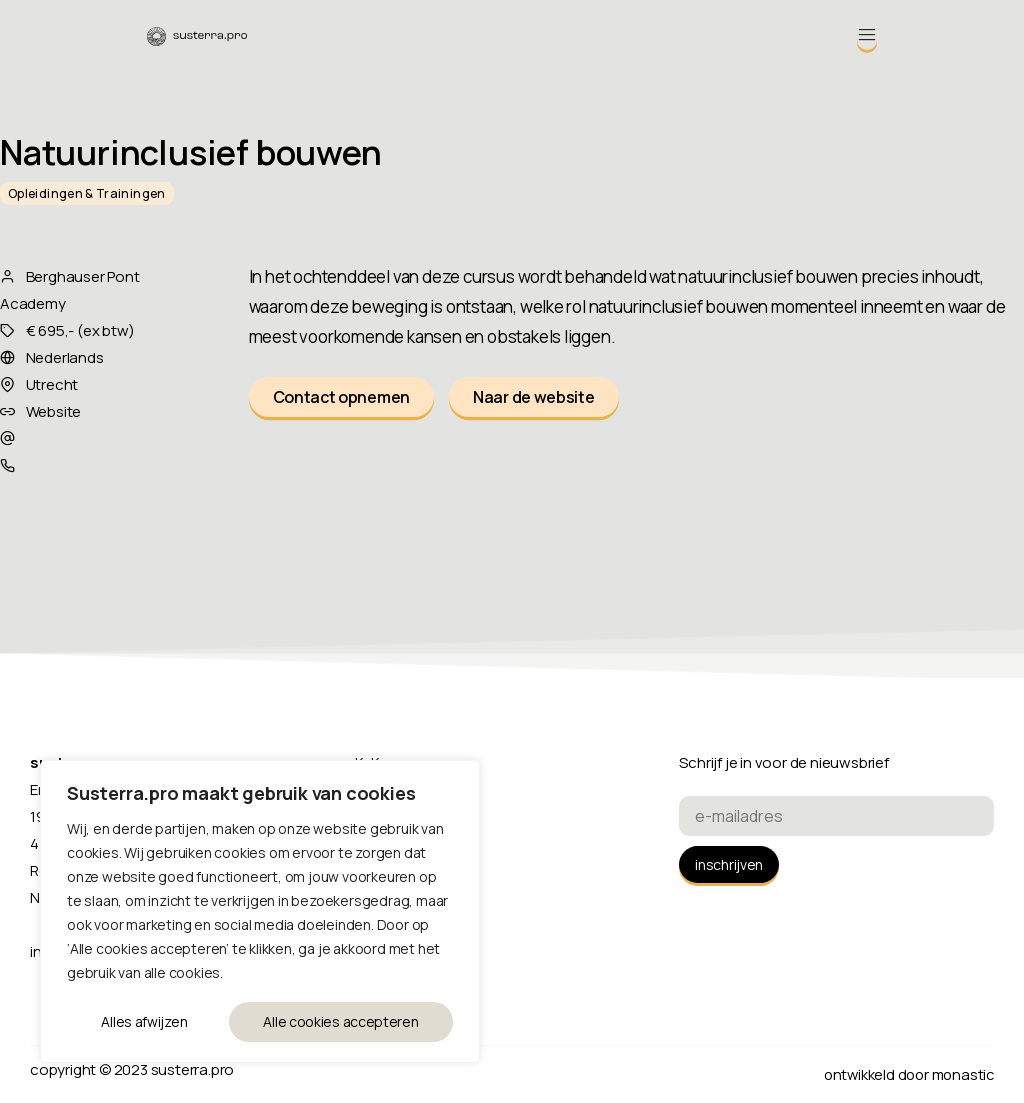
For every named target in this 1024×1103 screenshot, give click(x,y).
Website (54, 411)
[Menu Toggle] (867, 35)
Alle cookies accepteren (341, 1021)
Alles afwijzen (144, 1021)
